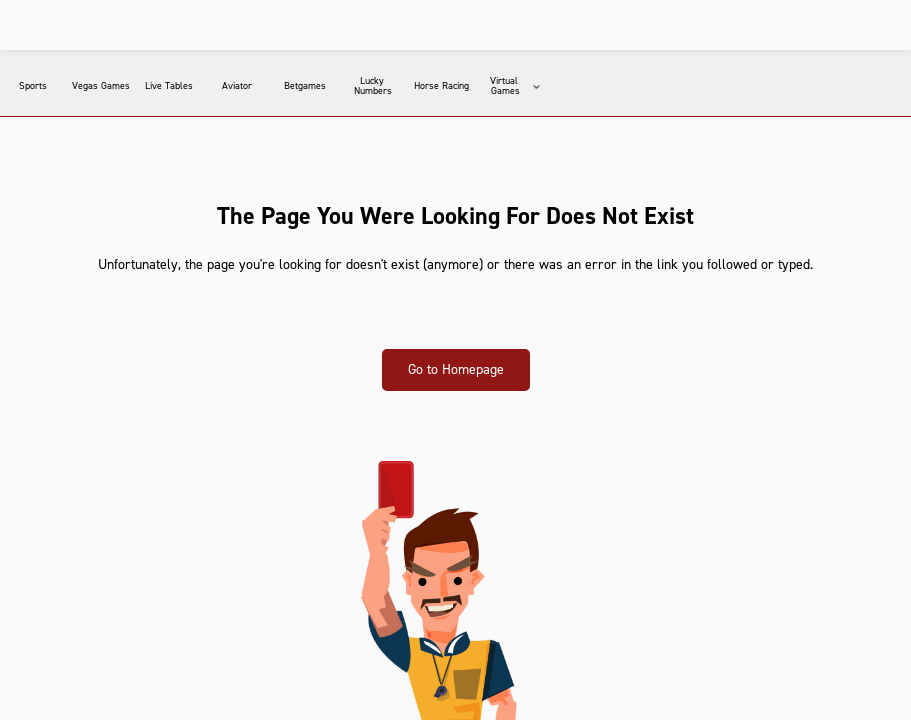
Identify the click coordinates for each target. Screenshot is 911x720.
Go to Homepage (456, 369)
